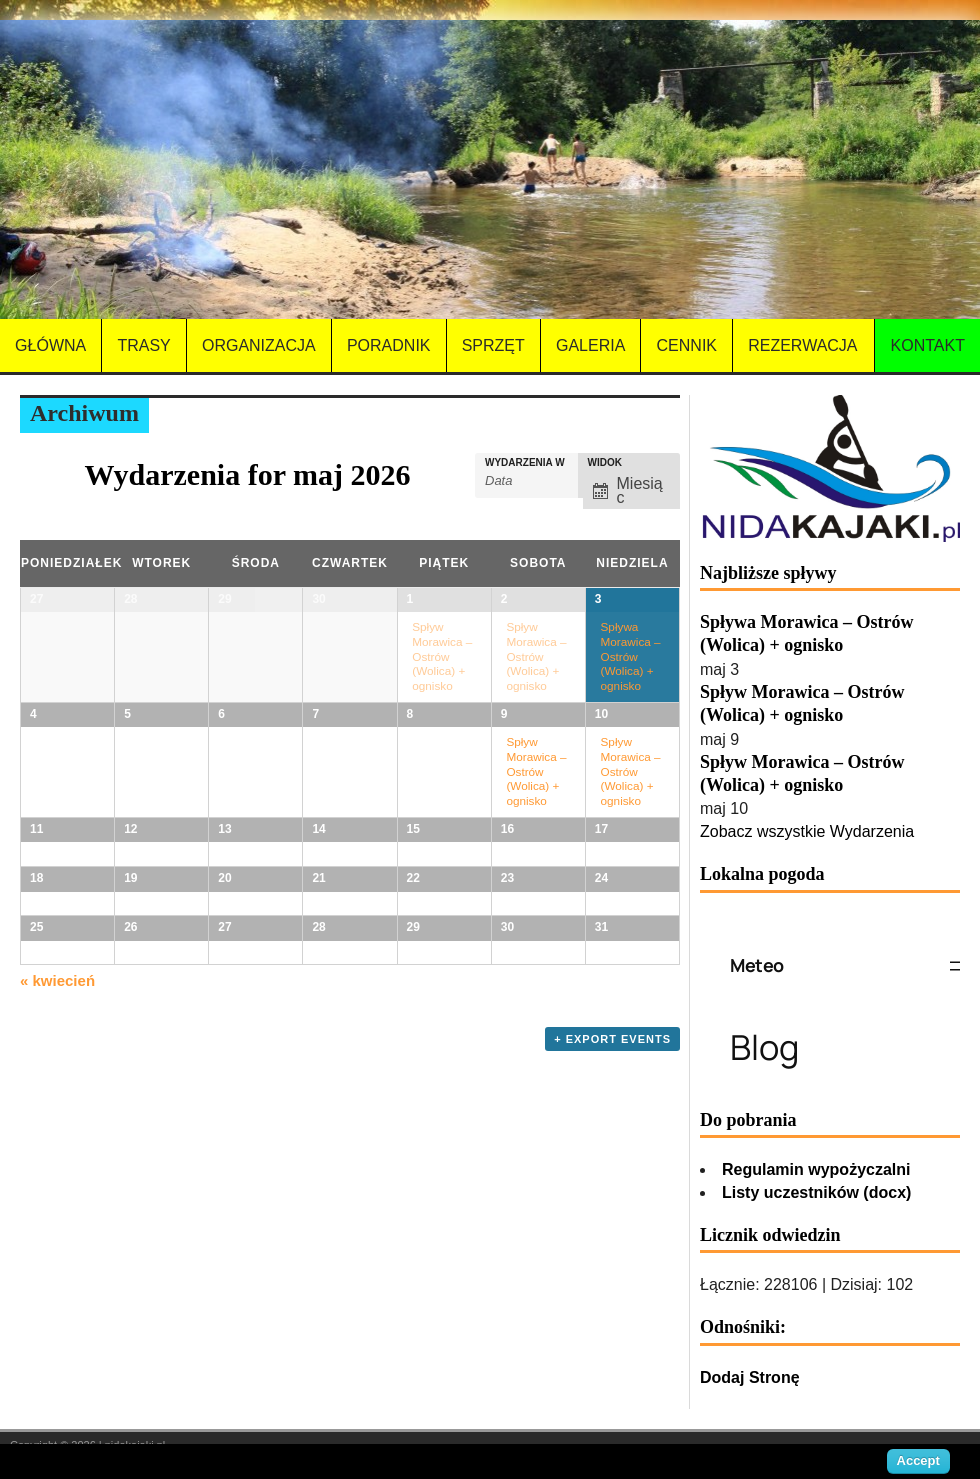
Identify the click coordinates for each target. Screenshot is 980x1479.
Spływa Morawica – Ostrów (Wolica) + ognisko (631, 656)
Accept (918, 1460)
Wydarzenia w (525, 463)
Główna (50, 345)
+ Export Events (612, 1387)
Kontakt (928, 345)
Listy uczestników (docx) (816, 1192)
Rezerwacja (802, 345)
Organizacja (259, 345)
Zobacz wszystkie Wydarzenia (807, 831)
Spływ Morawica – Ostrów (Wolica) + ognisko (442, 656)
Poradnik (389, 345)
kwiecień (57, 1328)
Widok (605, 463)
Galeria (590, 345)
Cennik (687, 345)
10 (601, 744)
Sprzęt (493, 345)
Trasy (143, 345)
